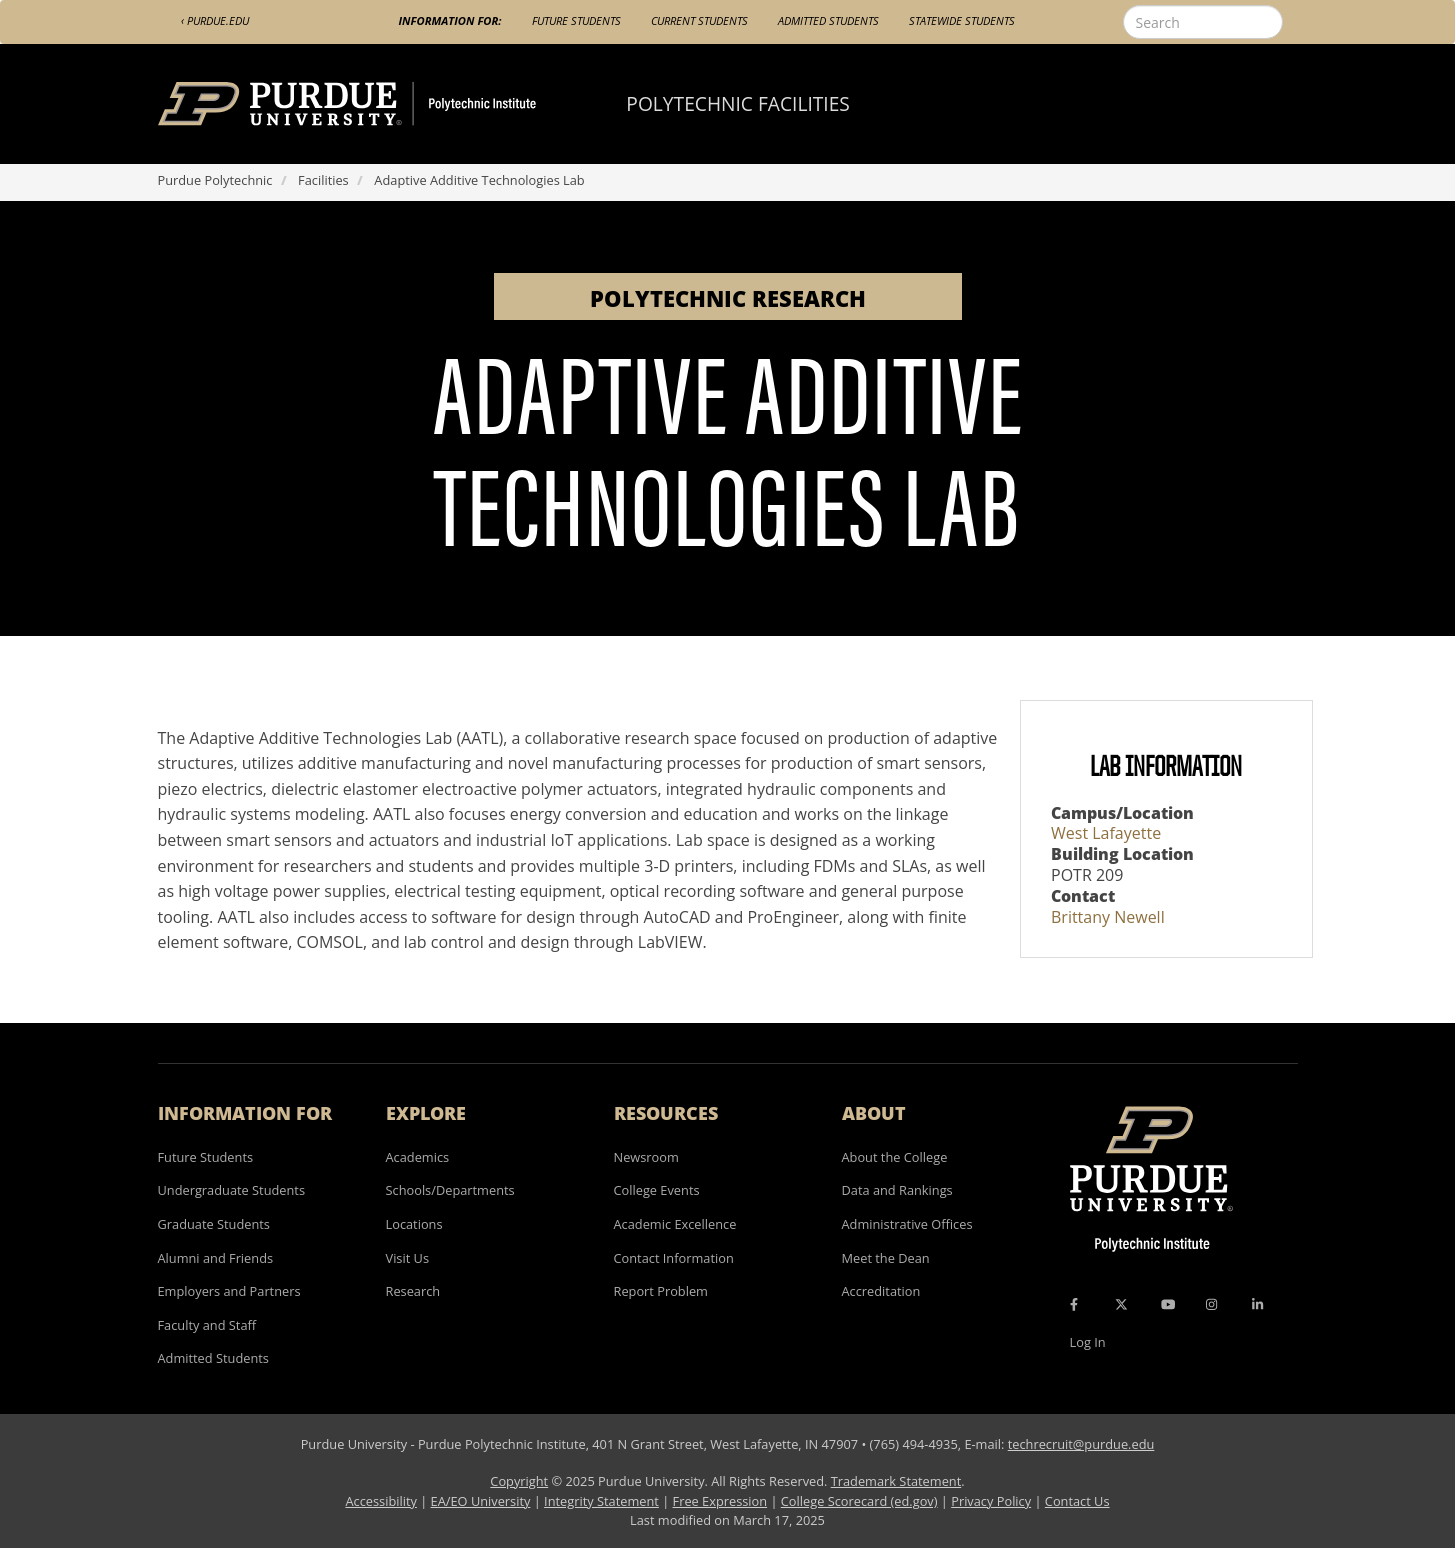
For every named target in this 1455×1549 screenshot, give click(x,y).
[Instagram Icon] (1211, 1304)
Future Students (576, 20)
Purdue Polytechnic (215, 180)
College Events (657, 1190)
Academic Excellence (675, 1224)
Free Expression (720, 1501)
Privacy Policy (991, 1501)
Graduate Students (214, 1224)
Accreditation (881, 1291)
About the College (895, 1157)
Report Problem (661, 1291)
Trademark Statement (896, 1481)
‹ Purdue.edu (215, 20)
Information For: (450, 20)
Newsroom (646, 1157)
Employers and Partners (229, 1291)
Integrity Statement (601, 1501)
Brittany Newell (1108, 917)
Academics (418, 1157)
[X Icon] (1123, 1304)
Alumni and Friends (216, 1258)
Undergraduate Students (232, 1190)
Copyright (519, 1481)
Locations (414, 1224)
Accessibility (380, 1501)
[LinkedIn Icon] (1257, 1304)
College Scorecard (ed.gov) (859, 1501)
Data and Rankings (897, 1190)
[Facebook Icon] (1074, 1304)
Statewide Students (962, 20)
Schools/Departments (450, 1190)
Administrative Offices (907, 1224)
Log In (1088, 1342)
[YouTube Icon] (1168, 1304)
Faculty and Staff (207, 1325)
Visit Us (408, 1258)
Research (413, 1291)
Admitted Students (828, 20)
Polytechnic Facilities (738, 103)
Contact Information (674, 1258)
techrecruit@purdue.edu (1081, 1444)
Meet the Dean (886, 1258)
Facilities (323, 180)
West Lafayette (1106, 833)
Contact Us (1077, 1501)
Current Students (699, 20)
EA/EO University (481, 1501)
